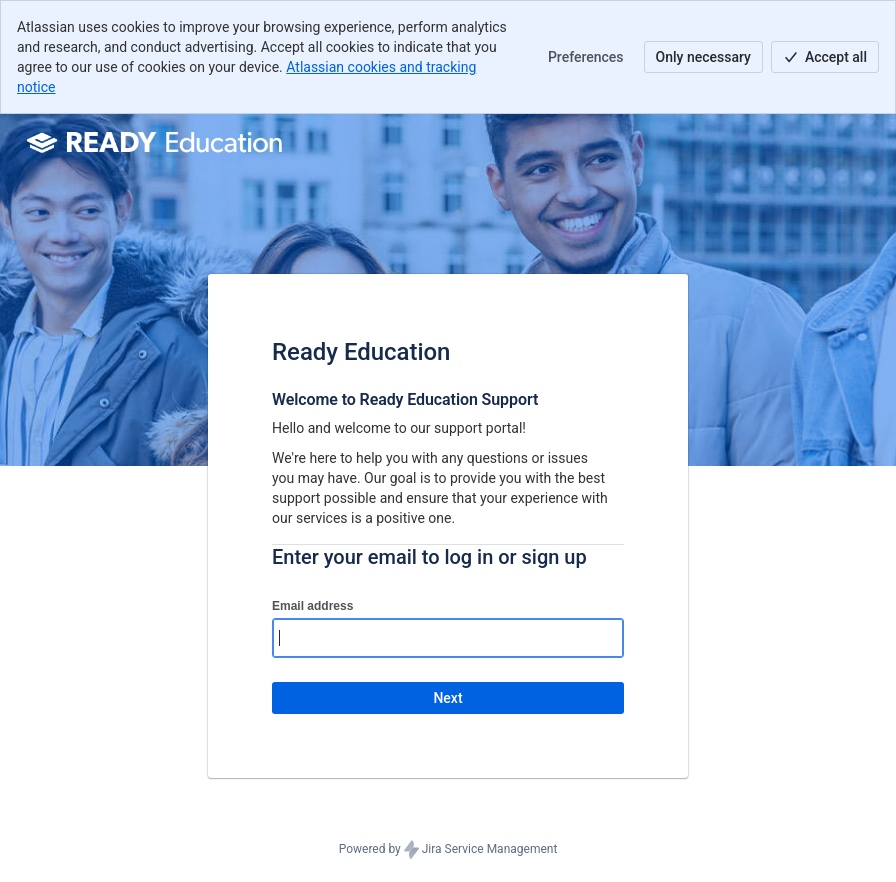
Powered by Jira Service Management (448, 850)
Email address (312, 606)
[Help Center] (157, 142)
